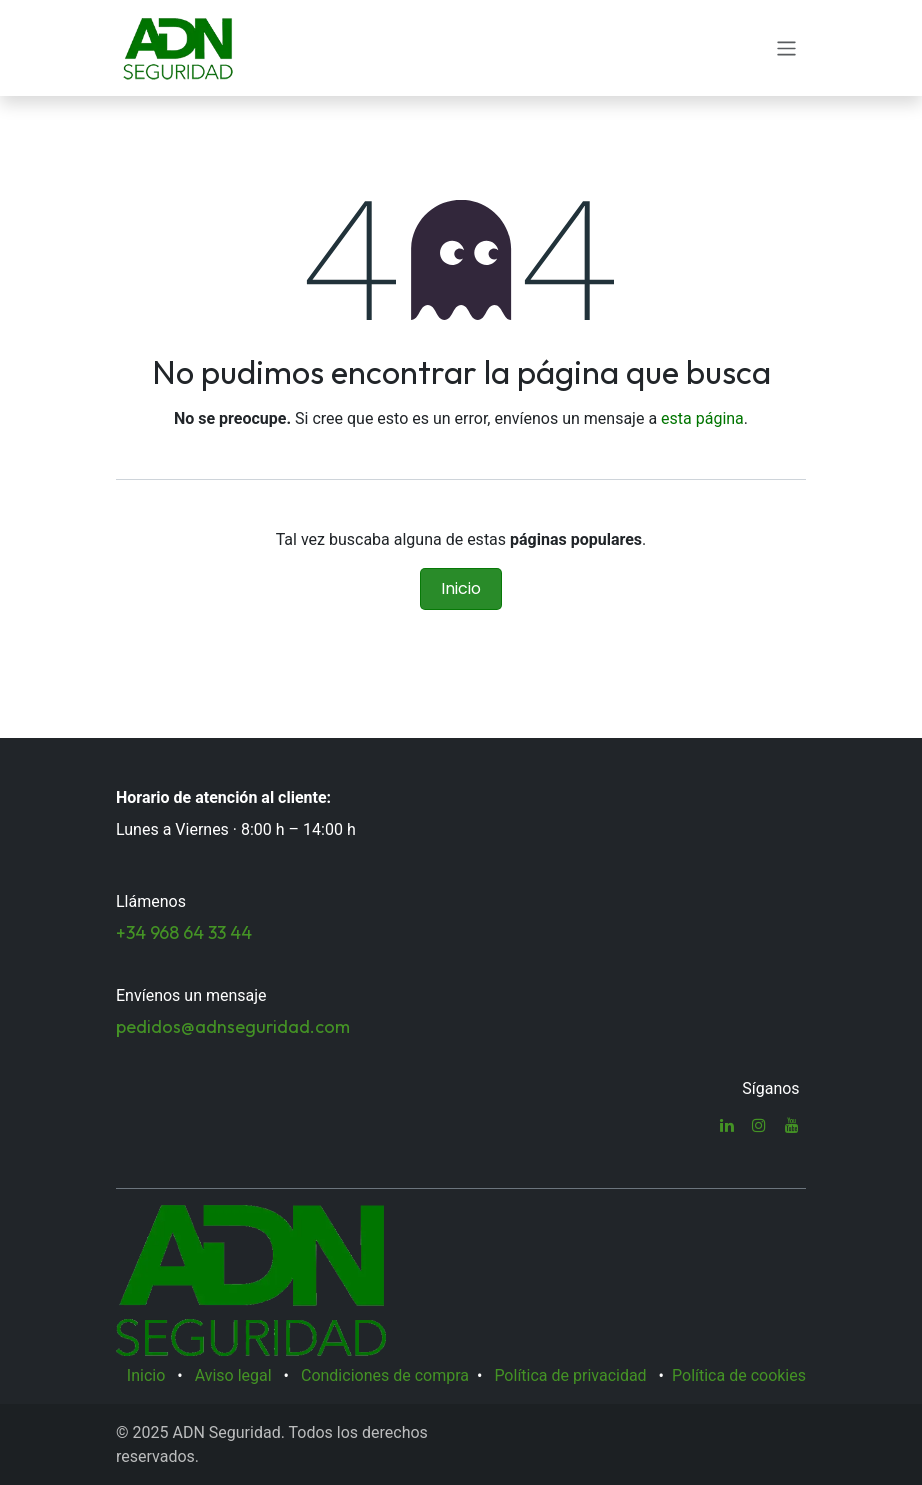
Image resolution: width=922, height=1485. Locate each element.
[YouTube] (792, 1125)
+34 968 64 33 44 (184, 932)
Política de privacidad (570, 1375)
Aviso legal (233, 1375)
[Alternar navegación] (786, 47)
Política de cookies (739, 1375)
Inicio (461, 588)
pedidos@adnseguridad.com (233, 1026)
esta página (702, 418)
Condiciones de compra (385, 1375)
